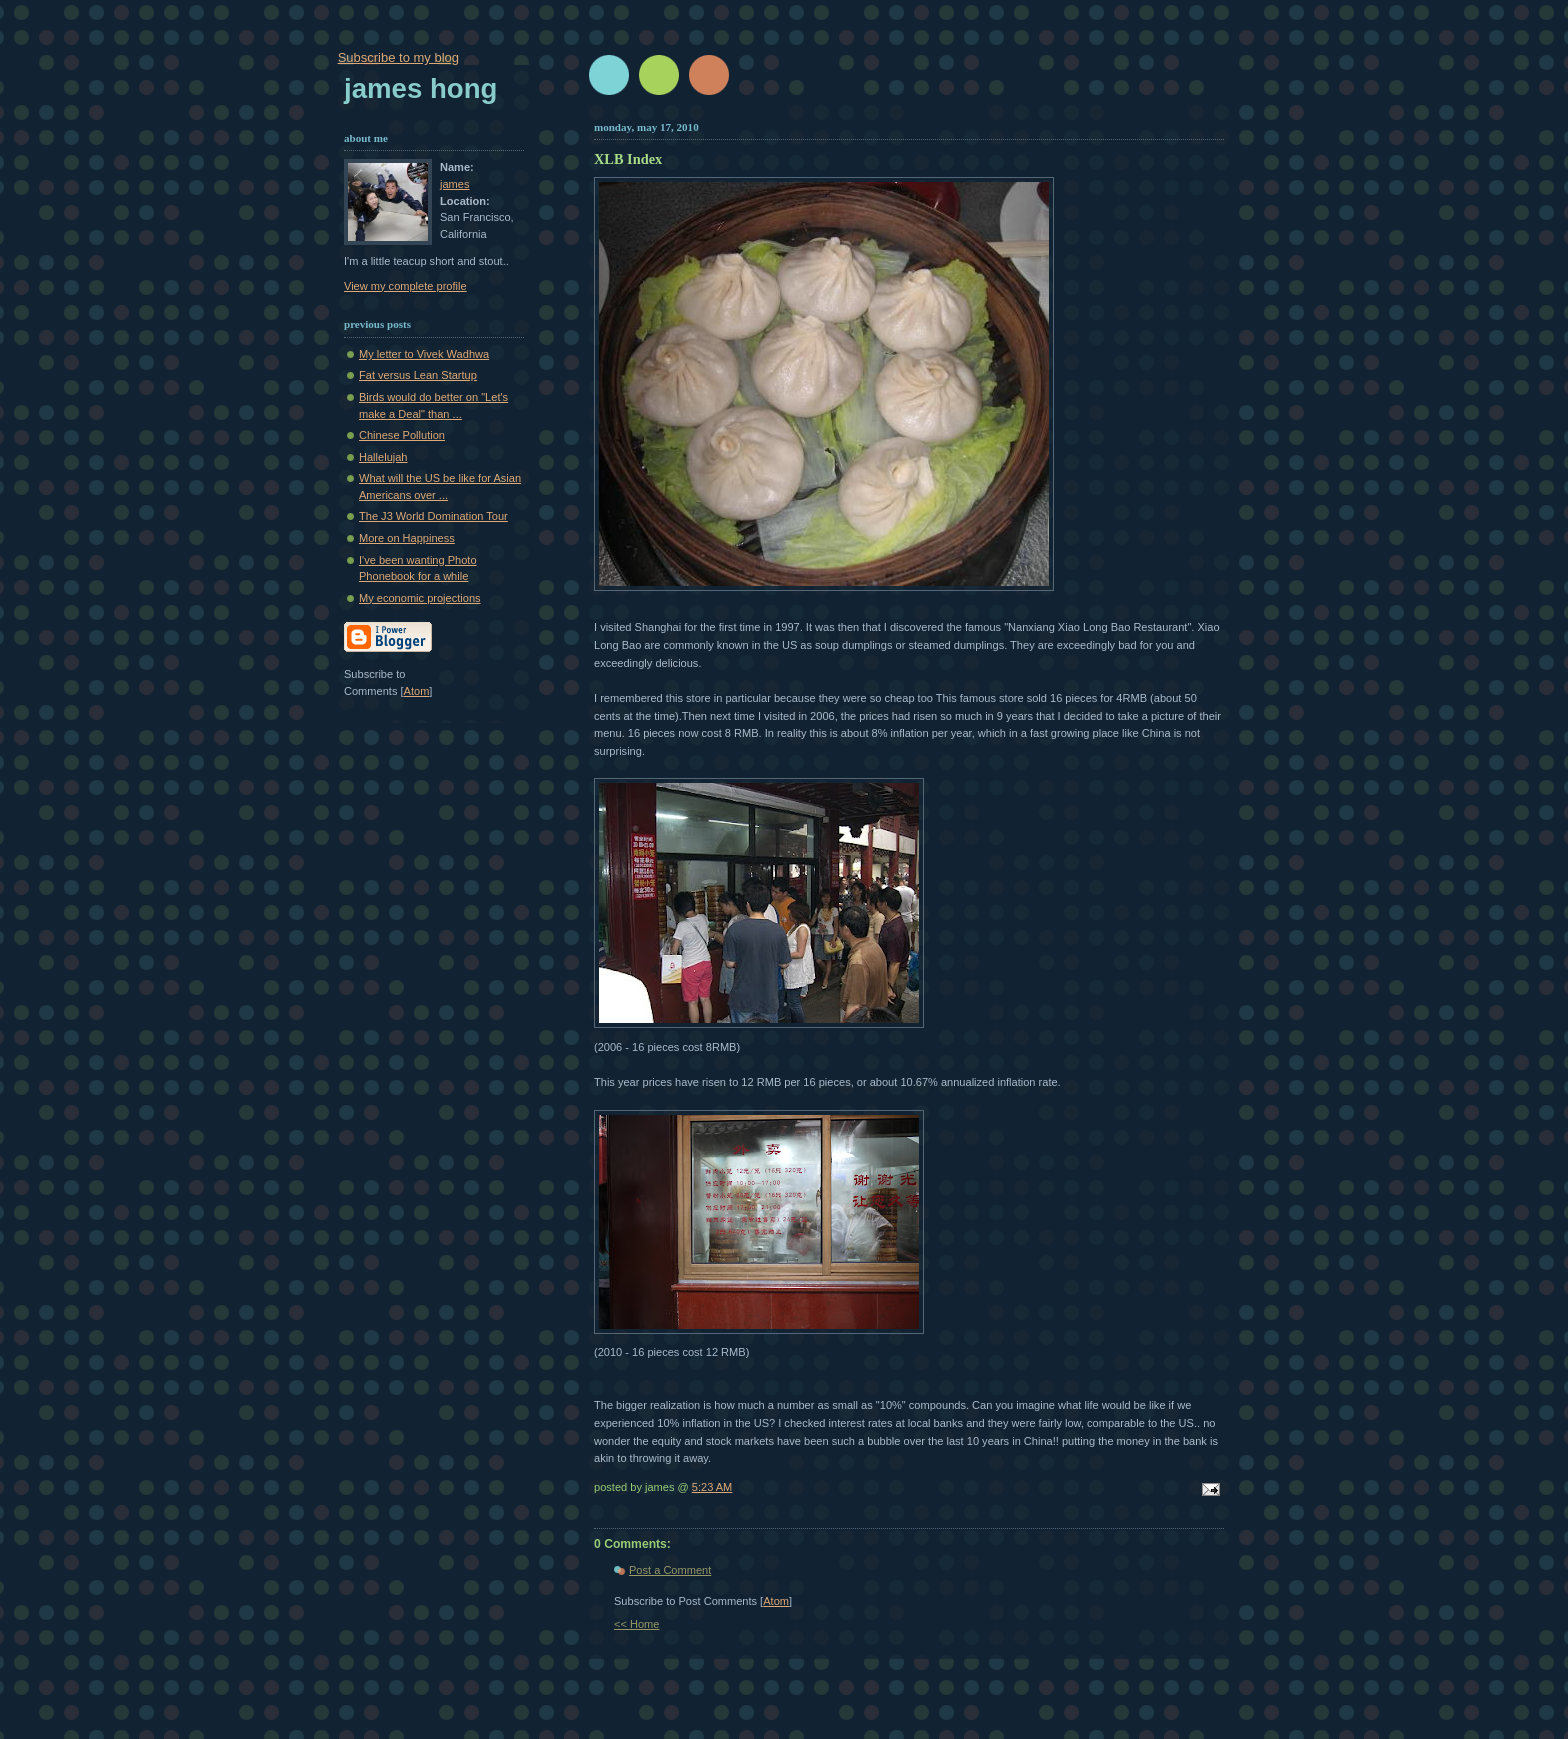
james (454, 184)
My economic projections (420, 598)
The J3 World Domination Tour (433, 516)
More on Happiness (407, 538)
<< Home (636, 1624)
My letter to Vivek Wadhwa (424, 354)
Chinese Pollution (402, 435)
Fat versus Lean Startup (418, 375)
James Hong (420, 88)
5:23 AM (712, 1487)
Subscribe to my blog (398, 57)
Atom (776, 1601)
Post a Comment (670, 1570)
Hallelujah (383, 457)
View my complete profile (405, 286)
